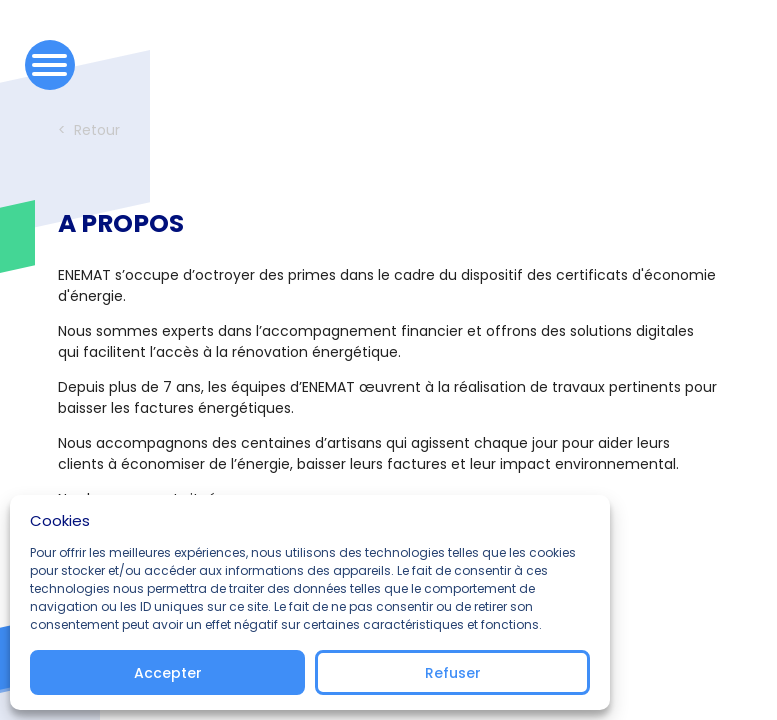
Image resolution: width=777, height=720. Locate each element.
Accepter (168, 673)
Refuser (453, 673)
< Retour (89, 130)
